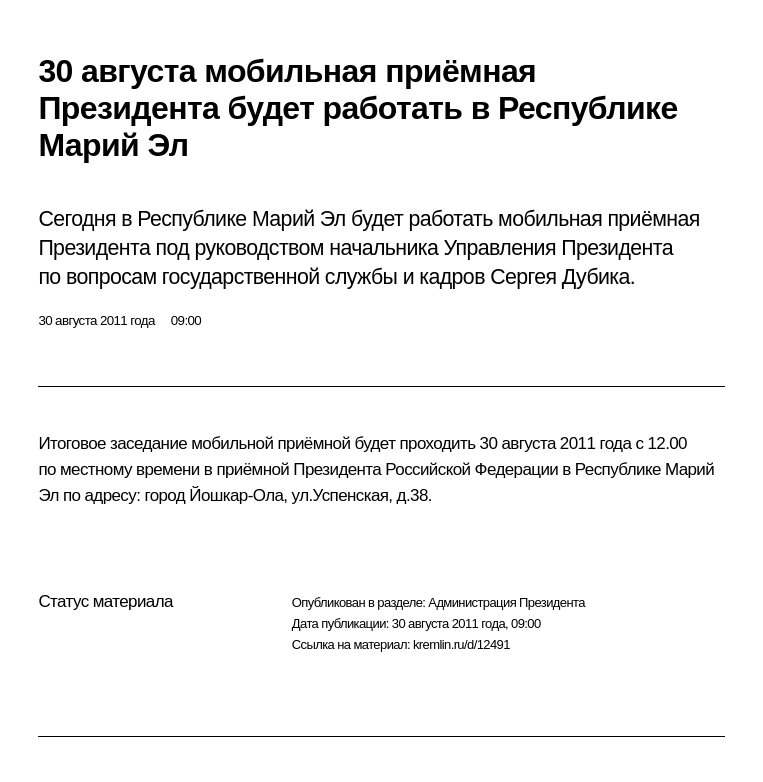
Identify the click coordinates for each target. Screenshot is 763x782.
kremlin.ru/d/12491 (461, 644)
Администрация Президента (506, 602)
